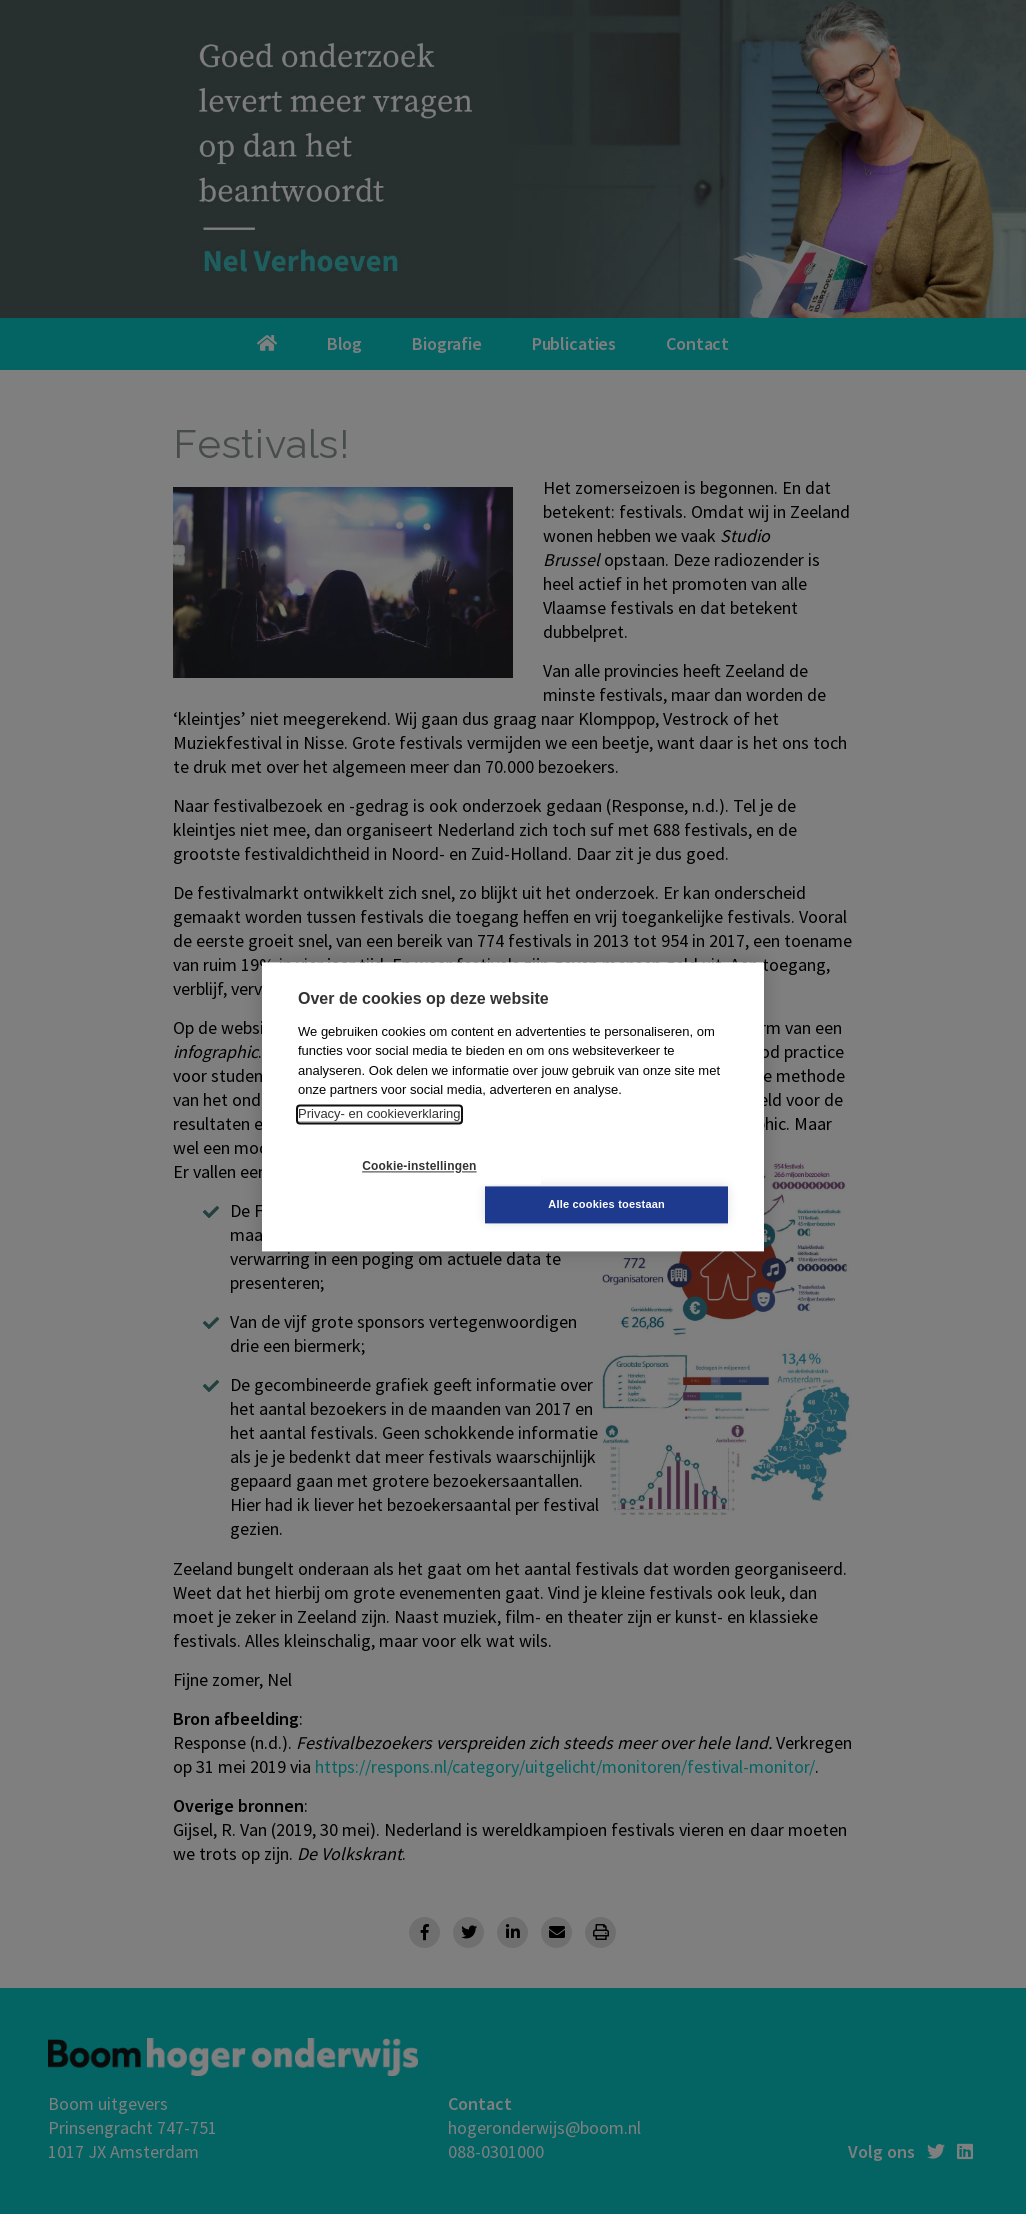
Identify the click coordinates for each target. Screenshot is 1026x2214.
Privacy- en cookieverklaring (379, 1133)
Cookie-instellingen (394, 1186)
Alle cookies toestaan (632, 1185)
